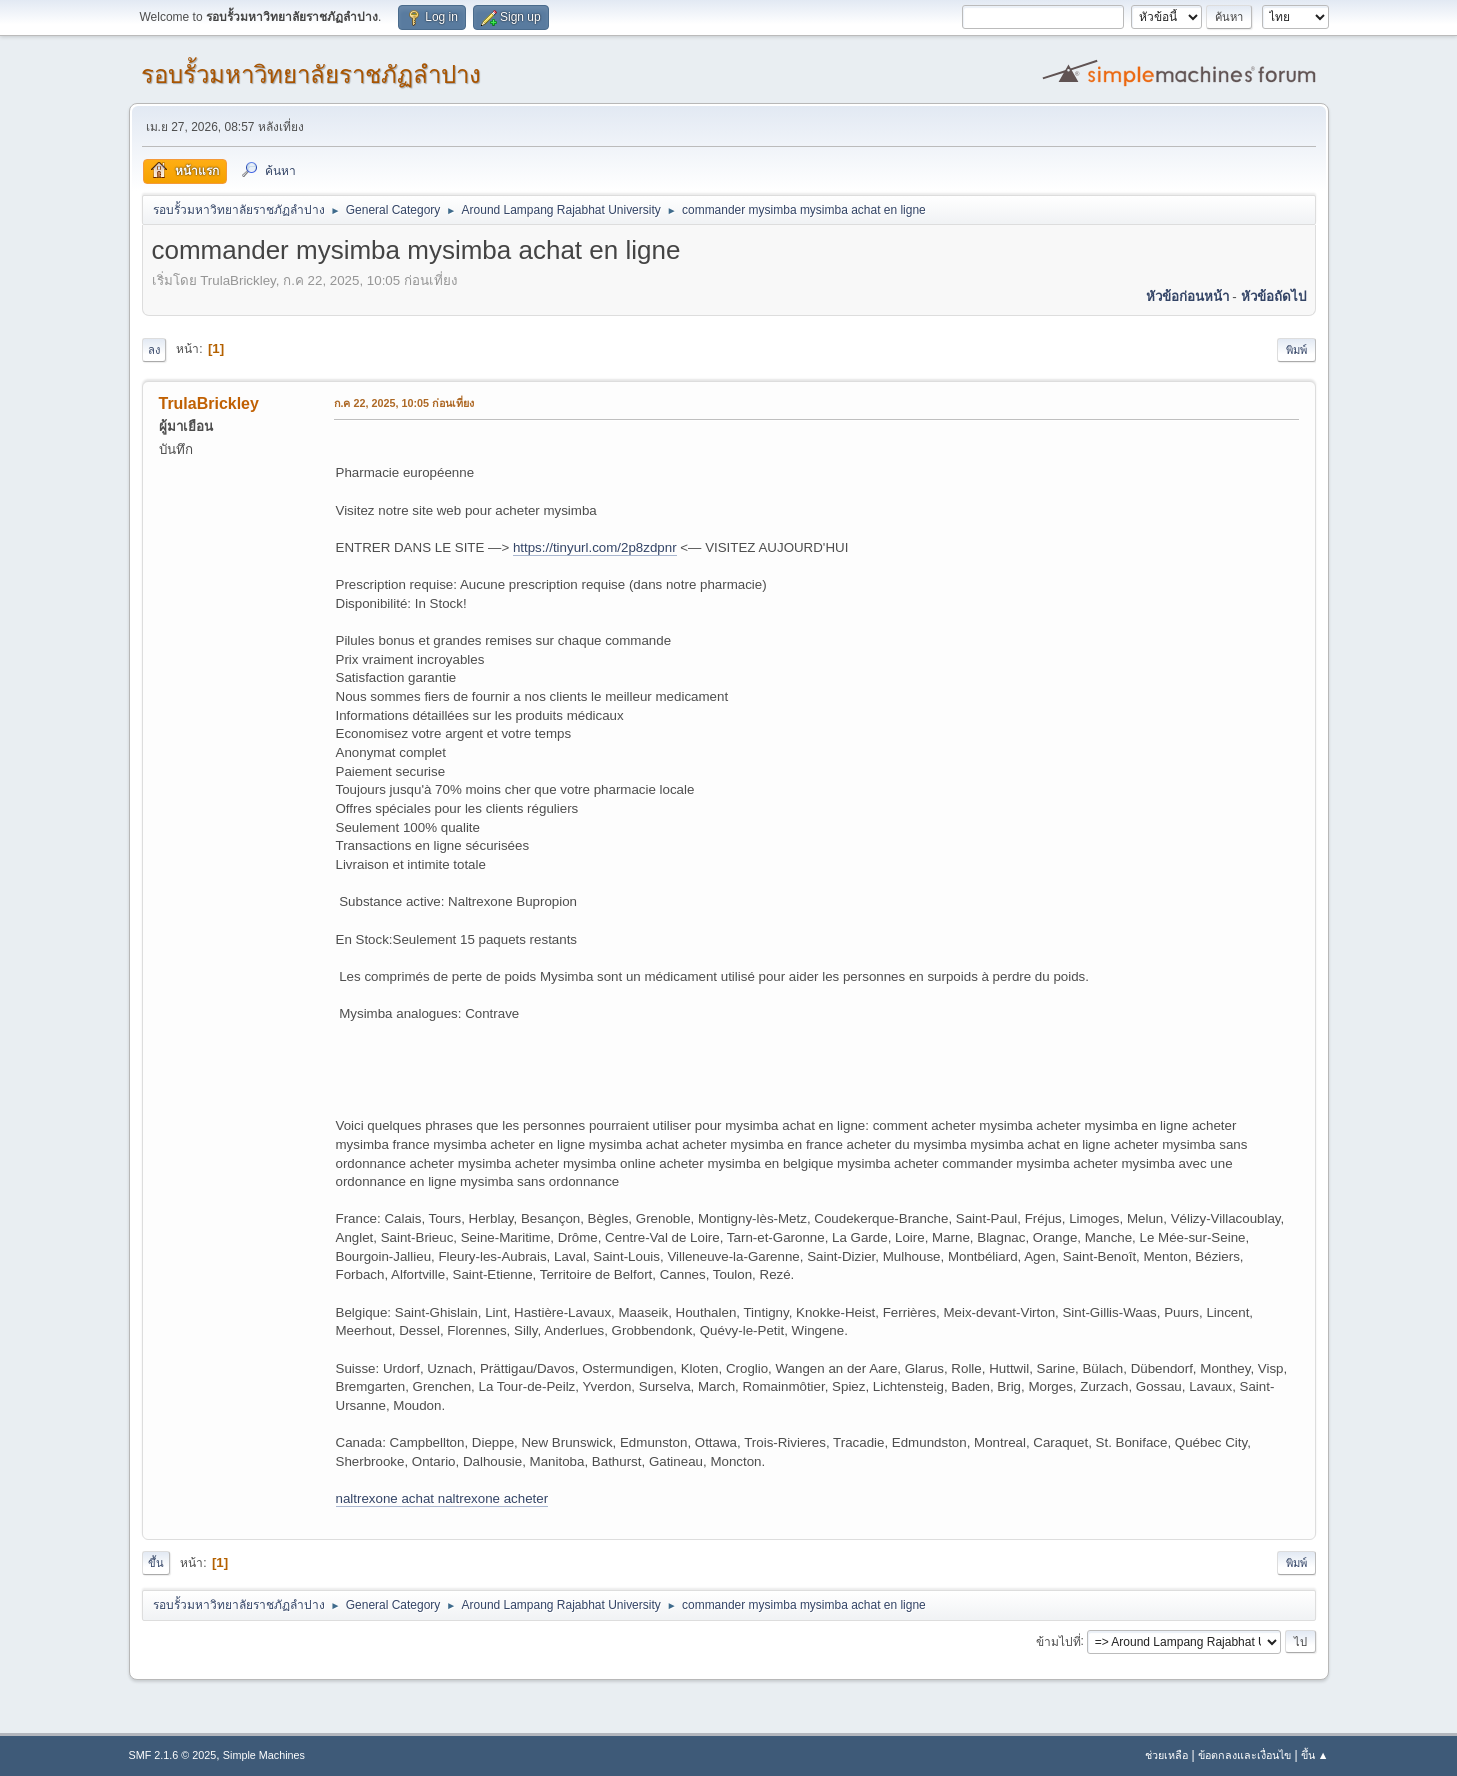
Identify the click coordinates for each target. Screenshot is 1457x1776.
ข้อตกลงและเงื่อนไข (1244, 1755)
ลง (154, 350)
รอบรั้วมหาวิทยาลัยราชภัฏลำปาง (311, 74)
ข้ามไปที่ (1058, 1641)
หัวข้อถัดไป (1273, 296)
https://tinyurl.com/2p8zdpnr (595, 547)
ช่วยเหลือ (1166, 1755)
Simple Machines (264, 1755)
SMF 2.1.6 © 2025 (173, 1755)
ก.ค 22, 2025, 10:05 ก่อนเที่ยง (404, 403)
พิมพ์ (1296, 350)
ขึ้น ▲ (1315, 1755)
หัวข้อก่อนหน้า (1187, 296)
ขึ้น (156, 1563)
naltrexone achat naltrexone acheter (442, 1498)
